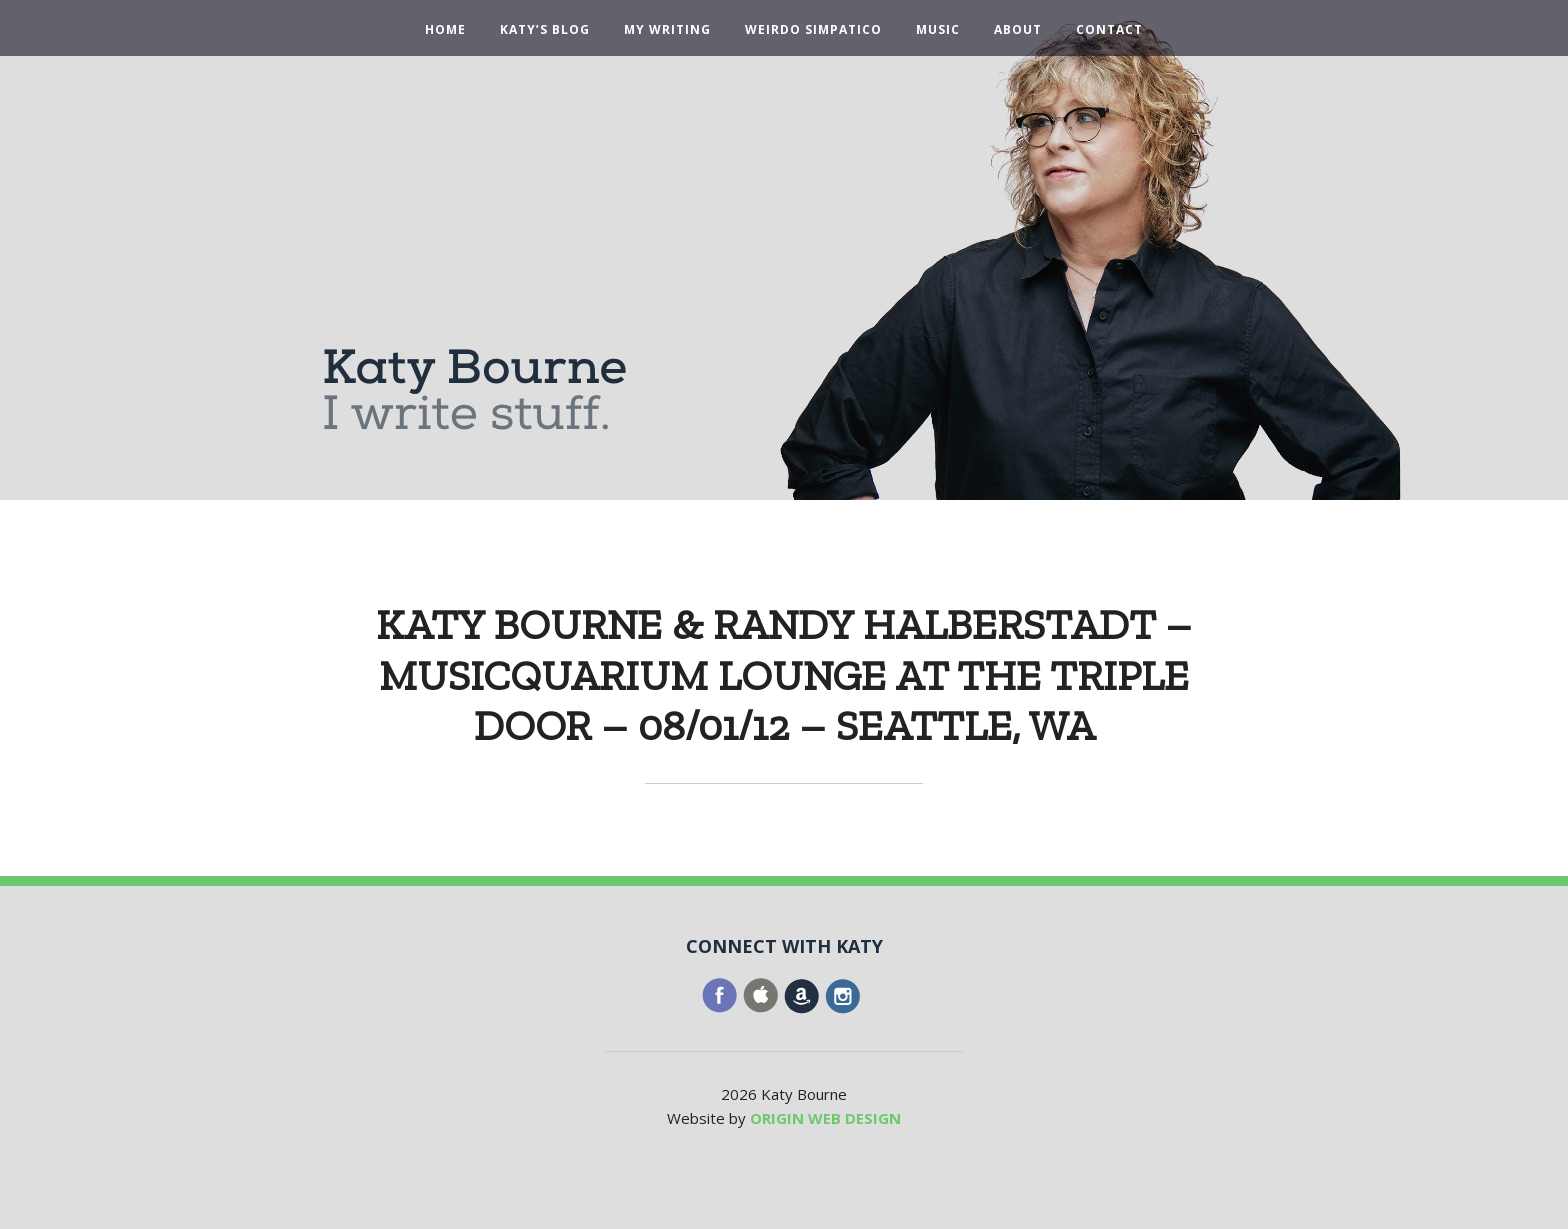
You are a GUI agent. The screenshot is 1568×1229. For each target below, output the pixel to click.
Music (938, 30)
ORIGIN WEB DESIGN (825, 1118)
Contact (1109, 30)
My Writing (667, 30)
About (1018, 30)
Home (445, 30)
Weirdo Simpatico (813, 30)
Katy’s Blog (545, 30)
